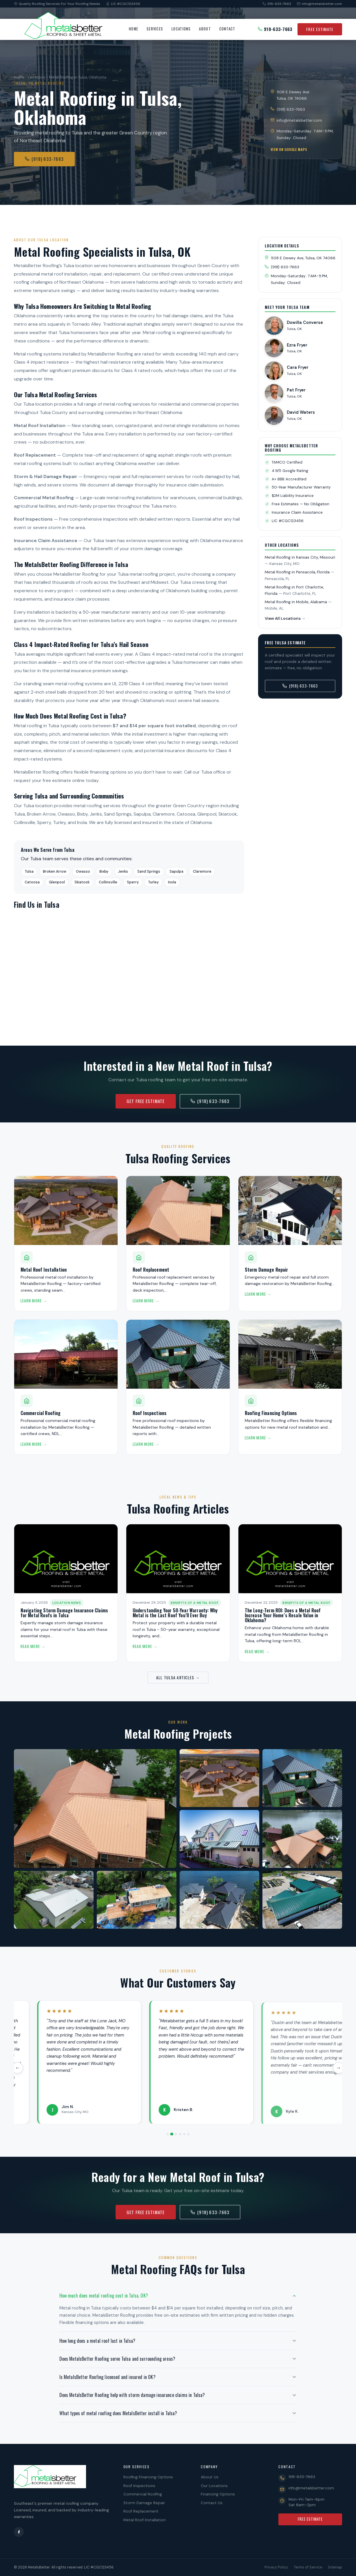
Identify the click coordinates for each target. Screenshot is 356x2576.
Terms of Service (308, 2567)
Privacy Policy (276, 2567)
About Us (209, 2477)
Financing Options (218, 2494)
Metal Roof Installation (144, 2519)
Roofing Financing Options (148, 2477)
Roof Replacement (140, 2511)
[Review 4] (180, 2134)
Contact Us (211, 2502)
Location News (66, 1604)
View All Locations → (285, 618)
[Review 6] (188, 2134)
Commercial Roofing (142, 2494)
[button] (178, 2296)
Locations (181, 29)
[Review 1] (167, 2134)
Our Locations (214, 2485)
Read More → (33, 1648)
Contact (227, 29)
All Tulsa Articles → (178, 1677)
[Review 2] (172, 2134)
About (205, 29)
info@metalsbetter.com (319, 4)
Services (155, 29)
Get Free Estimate (146, 1101)
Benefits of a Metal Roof (194, 1604)
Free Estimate (319, 29)
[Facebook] (19, 2532)
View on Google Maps (289, 149)
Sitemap (335, 2567)
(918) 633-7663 (44, 159)
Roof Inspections (139, 2485)
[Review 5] (184, 2134)
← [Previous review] (14, 2068)
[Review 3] (176, 2134)
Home (133, 29)
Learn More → (34, 1302)
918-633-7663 (276, 4)
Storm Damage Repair (144, 2502)
